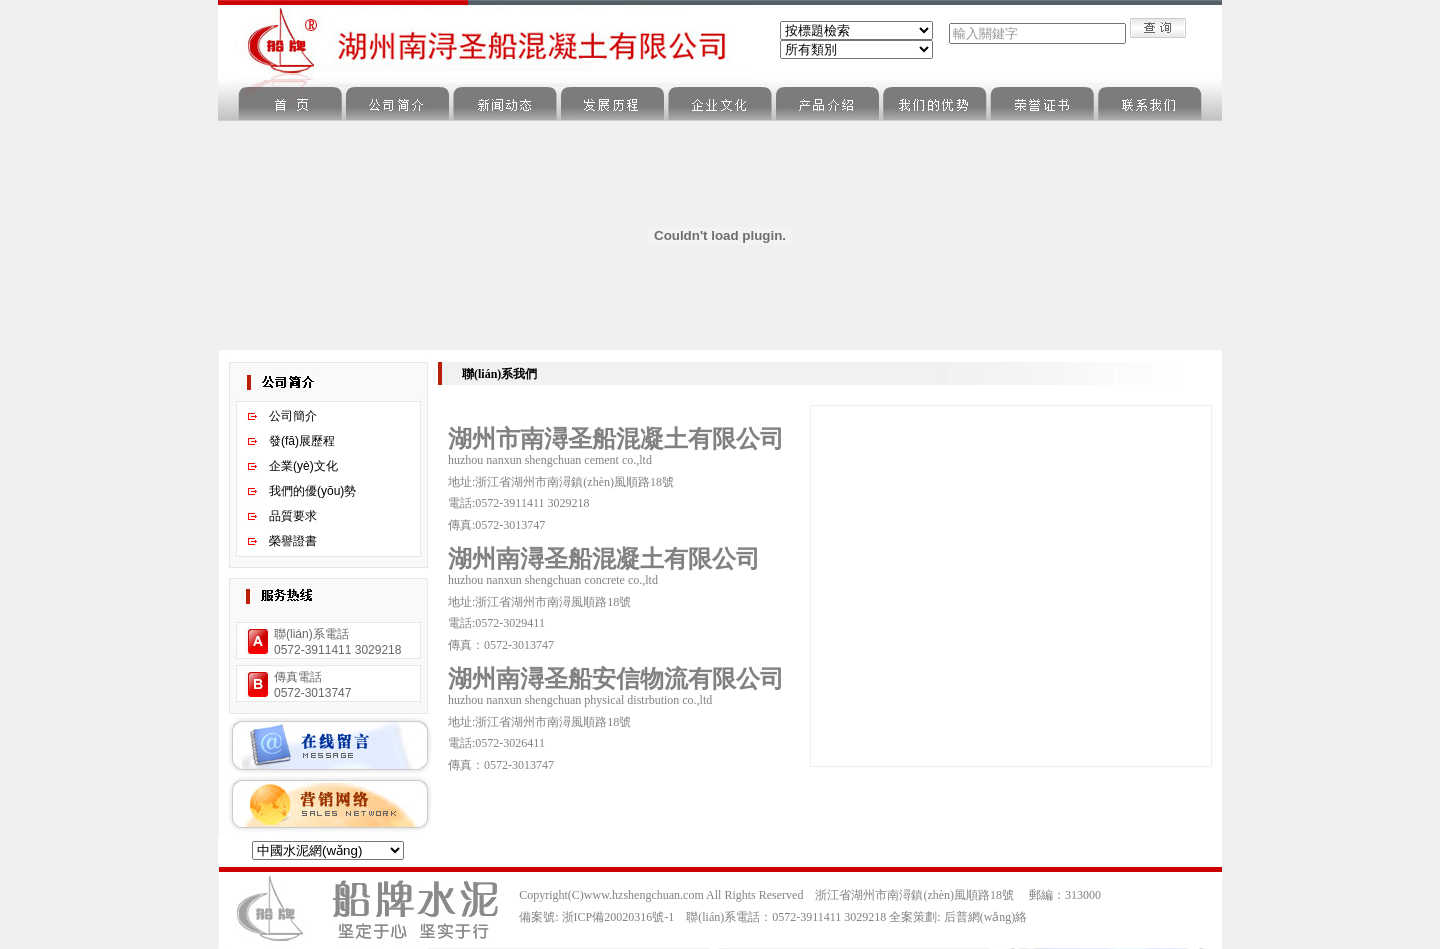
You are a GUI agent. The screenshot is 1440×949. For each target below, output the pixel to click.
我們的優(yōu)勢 (312, 491)
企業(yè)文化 (303, 466)
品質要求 (293, 516)
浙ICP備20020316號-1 (618, 917)
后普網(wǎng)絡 (986, 917)
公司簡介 (293, 416)
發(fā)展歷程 (302, 441)
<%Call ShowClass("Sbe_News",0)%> (856, 49)
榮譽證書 (293, 541)
